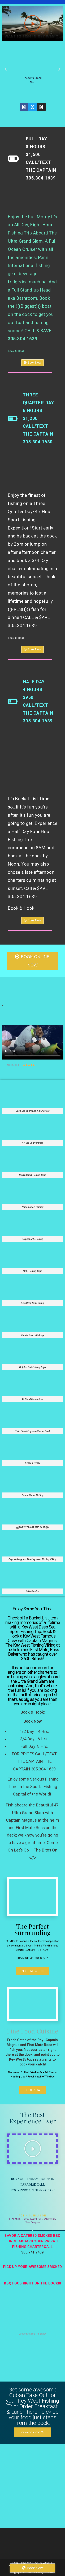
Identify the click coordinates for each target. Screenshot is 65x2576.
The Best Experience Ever (32, 2117)
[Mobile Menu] (56, 2)
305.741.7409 (32, 2252)
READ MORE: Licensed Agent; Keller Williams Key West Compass (32, 2221)
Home (15, 2562)
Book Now (34, 362)
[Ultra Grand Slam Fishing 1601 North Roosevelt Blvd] (32, 2500)
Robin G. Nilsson (32, 2215)
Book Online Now (35, 960)
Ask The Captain (42, 2562)
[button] (32, 23)
